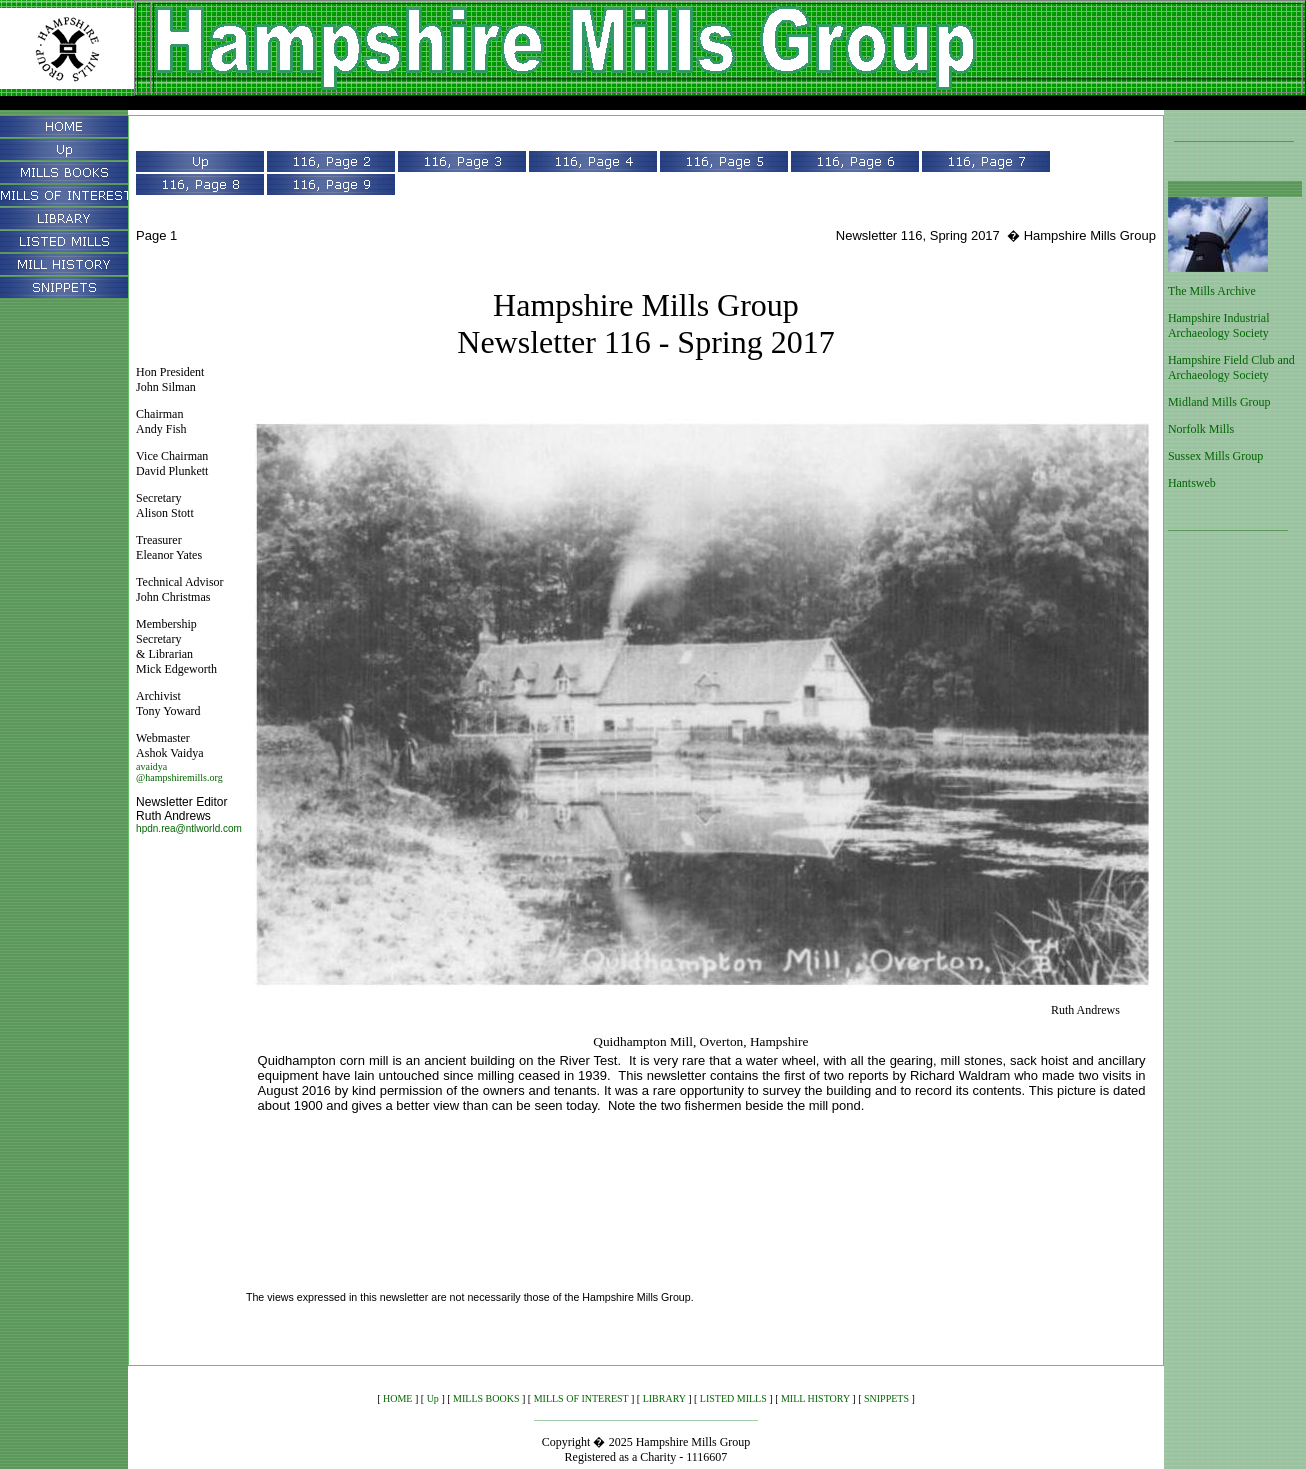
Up (433, 1398)
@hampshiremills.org (179, 777)
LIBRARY (664, 1398)
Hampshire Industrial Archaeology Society (1219, 325)
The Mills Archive (1212, 291)
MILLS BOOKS (486, 1398)
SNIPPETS (886, 1398)
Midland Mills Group (1219, 402)
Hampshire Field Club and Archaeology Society (1231, 367)
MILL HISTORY (815, 1398)
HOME (397, 1398)
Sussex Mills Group (1215, 456)
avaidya (151, 766)
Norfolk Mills (1201, 429)
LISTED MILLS (733, 1398)
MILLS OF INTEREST (581, 1398)
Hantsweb (1192, 483)
